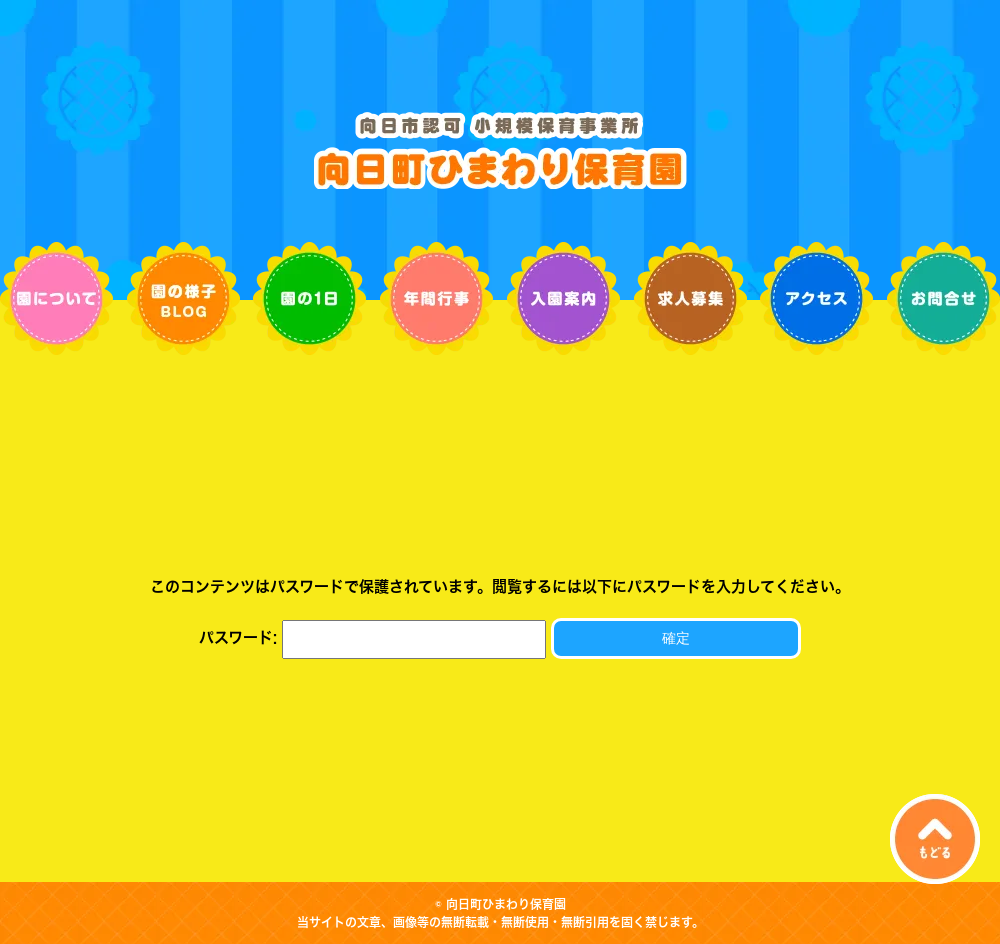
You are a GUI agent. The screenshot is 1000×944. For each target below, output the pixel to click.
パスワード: (372, 637)
